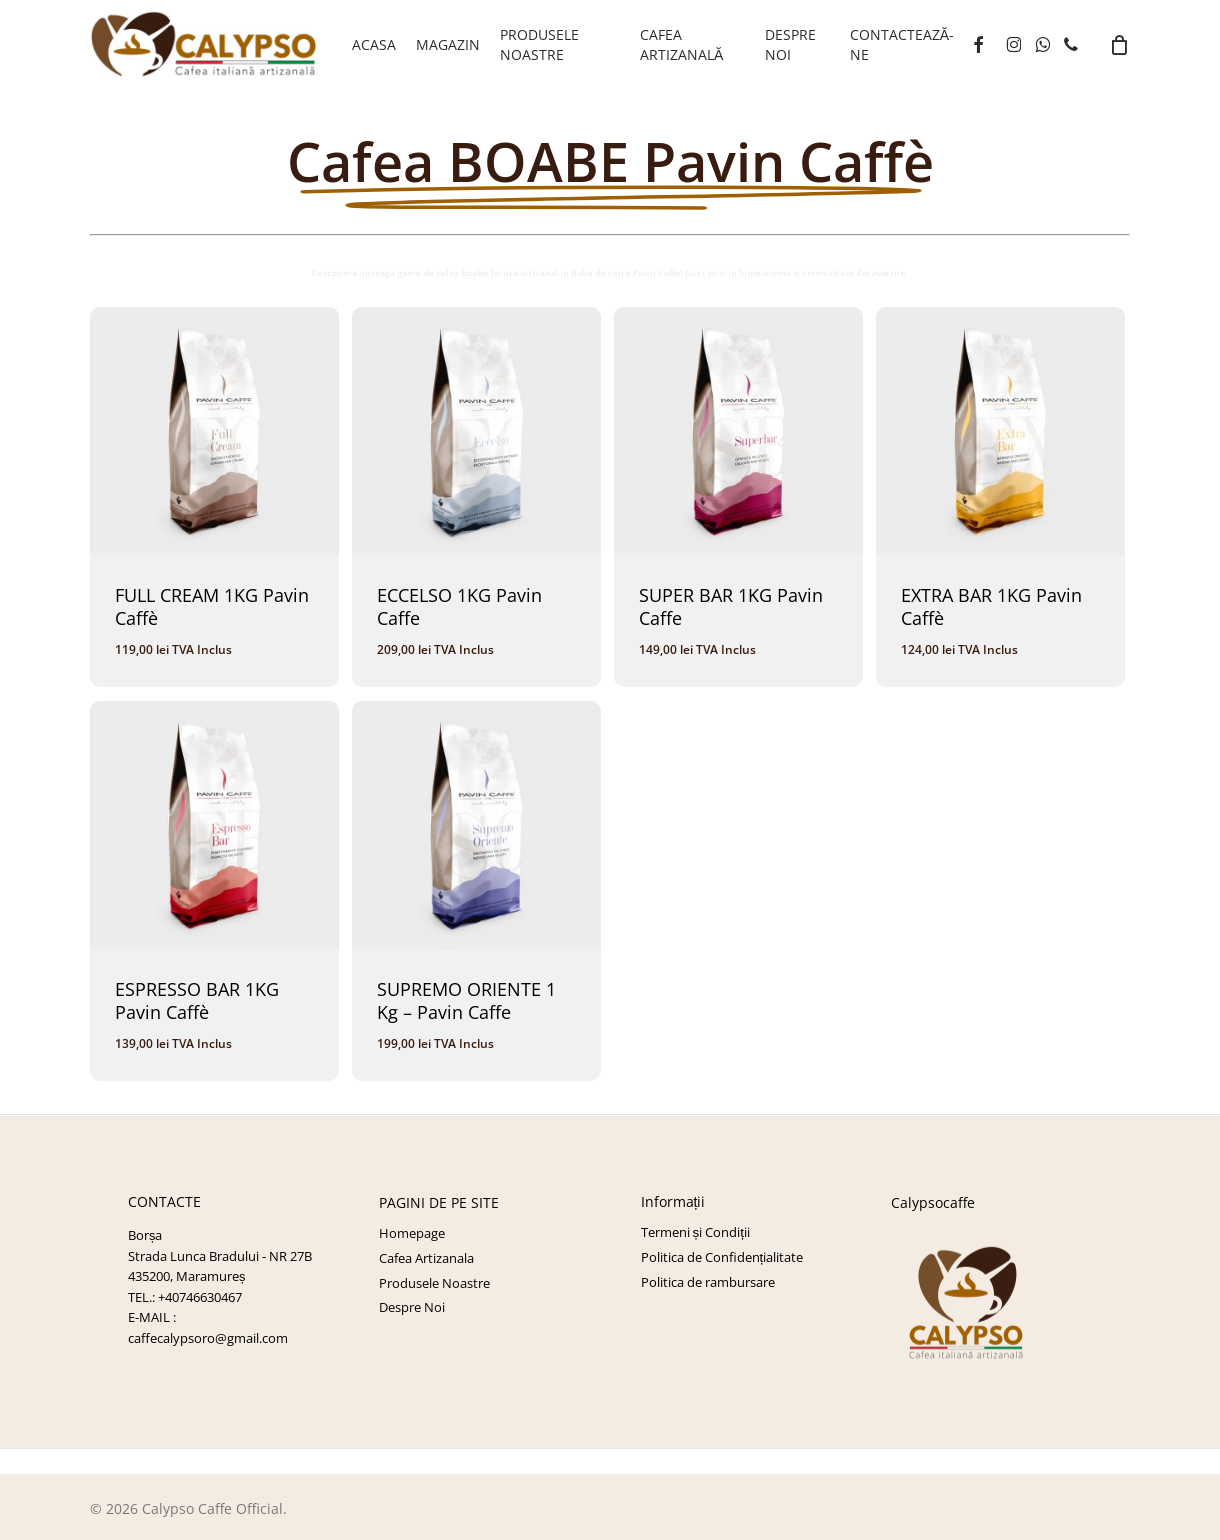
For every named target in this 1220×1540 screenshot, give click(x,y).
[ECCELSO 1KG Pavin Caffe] (476, 431)
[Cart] (1119, 45)
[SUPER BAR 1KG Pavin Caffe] (738, 431)
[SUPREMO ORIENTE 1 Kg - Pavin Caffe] (476, 825)
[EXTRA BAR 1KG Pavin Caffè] (1000, 431)
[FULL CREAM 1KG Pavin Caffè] (214, 431)
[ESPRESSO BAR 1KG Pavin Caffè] (214, 825)
